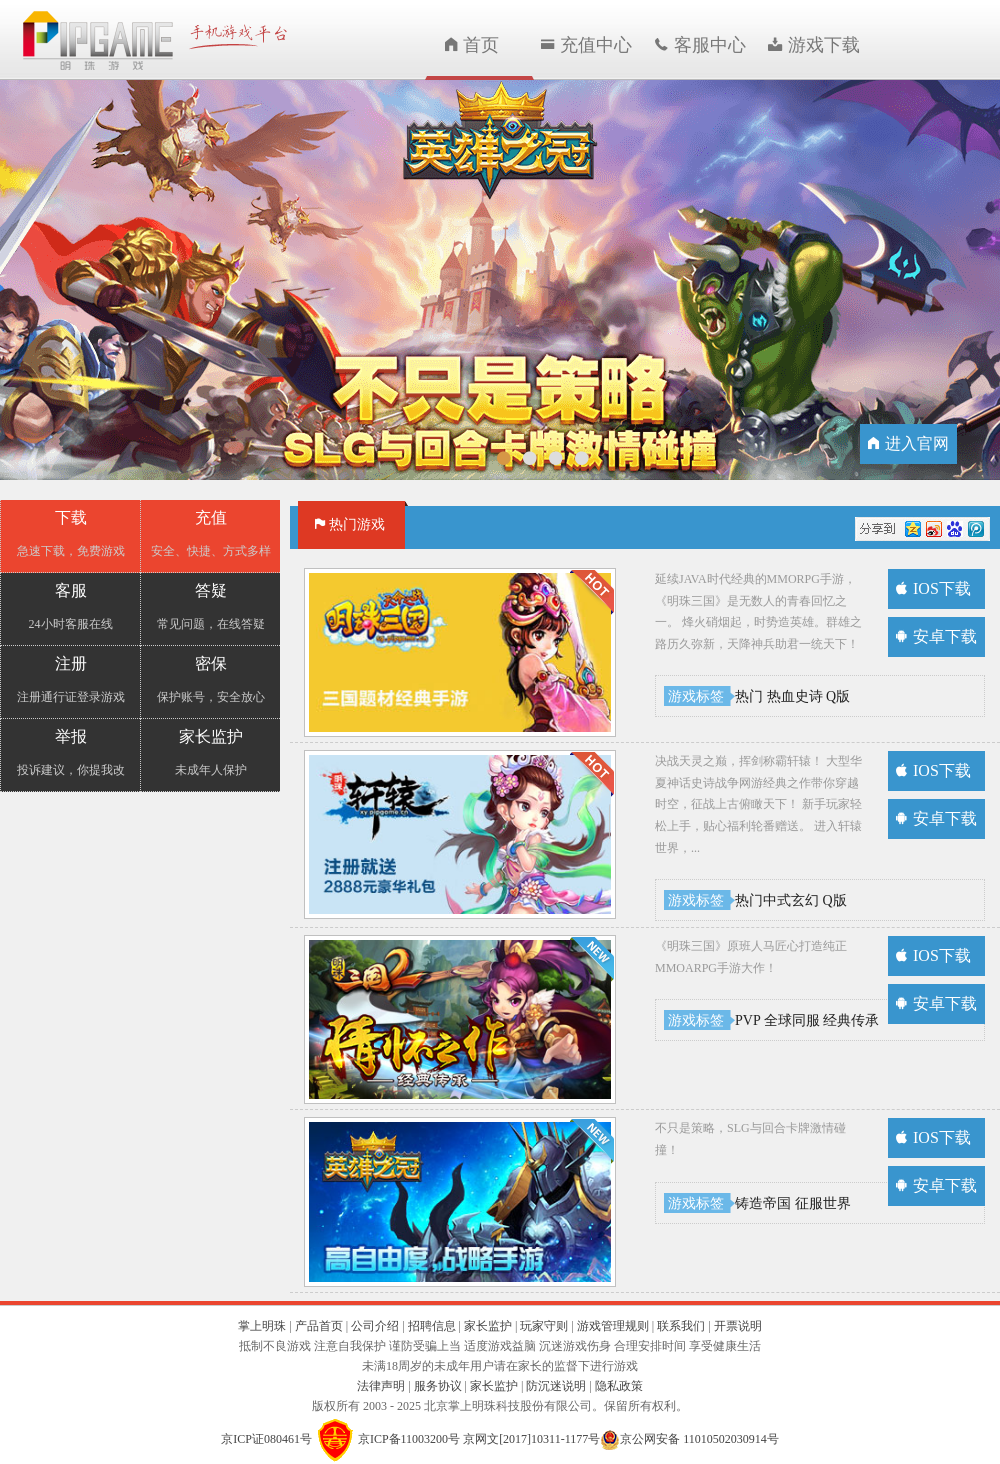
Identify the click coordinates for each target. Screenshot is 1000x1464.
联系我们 (681, 1326)
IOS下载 (933, 588)
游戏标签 (696, 696)
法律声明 (382, 1386)
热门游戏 (350, 524)
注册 (70, 680)
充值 (210, 534)
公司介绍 (375, 1326)
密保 (210, 680)
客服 (70, 607)
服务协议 (438, 1386)
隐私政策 (619, 1386)
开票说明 (738, 1326)
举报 (70, 753)
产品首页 (319, 1326)
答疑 (210, 607)
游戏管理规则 (613, 1326)
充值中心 (586, 45)
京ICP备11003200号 (409, 1438)
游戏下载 (814, 45)
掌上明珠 (262, 1326)
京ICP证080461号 (266, 1438)
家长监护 (210, 753)
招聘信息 (432, 1326)
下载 (70, 534)
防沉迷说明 (557, 1386)
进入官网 (908, 443)
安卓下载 (936, 636)
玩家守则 (544, 1326)
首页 (472, 45)
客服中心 (700, 45)
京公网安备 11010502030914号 (699, 1438)
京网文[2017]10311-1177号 (531, 1438)
